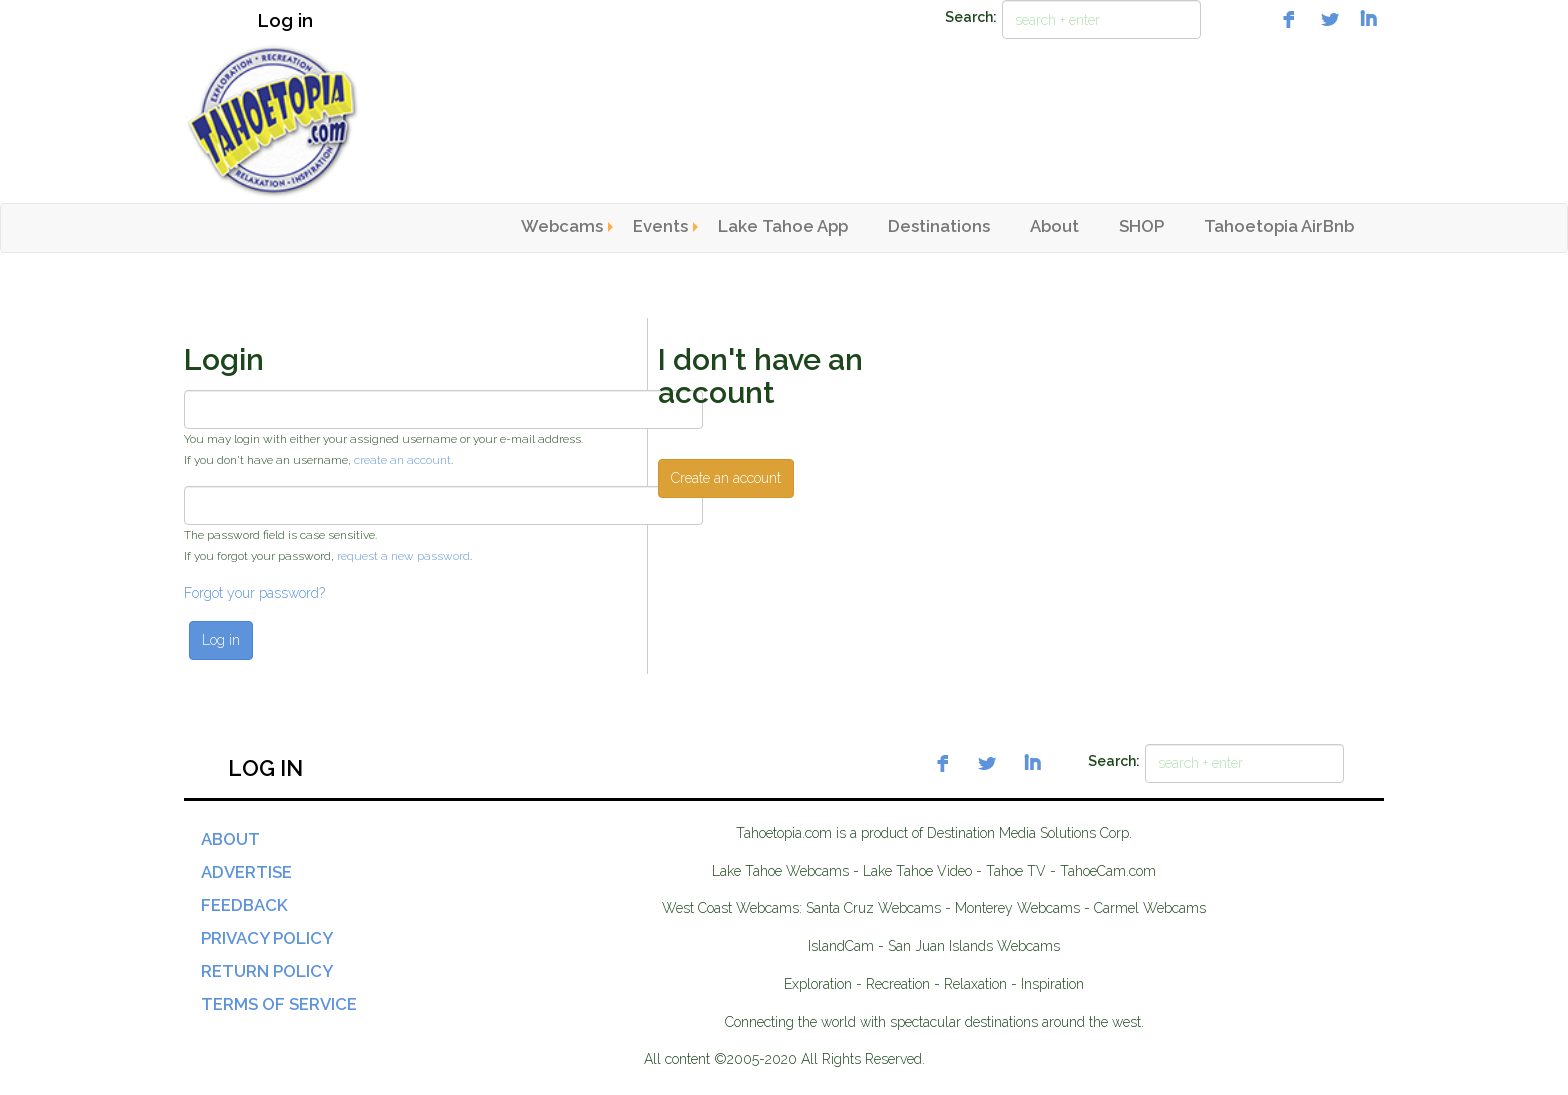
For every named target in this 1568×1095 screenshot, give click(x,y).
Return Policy (267, 971)
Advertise (246, 872)
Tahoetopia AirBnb (1279, 226)
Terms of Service (279, 1004)
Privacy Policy (267, 938)
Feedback (244, 905)
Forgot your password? (254, 593)
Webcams (562, 226)
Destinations (939, 226)
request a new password (403, 556)
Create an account (726, 478)
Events (660, 226)
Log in (285, 20)
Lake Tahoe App (783, 226)
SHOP (1141, 226)
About (1054, 226)
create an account (402, 460)
